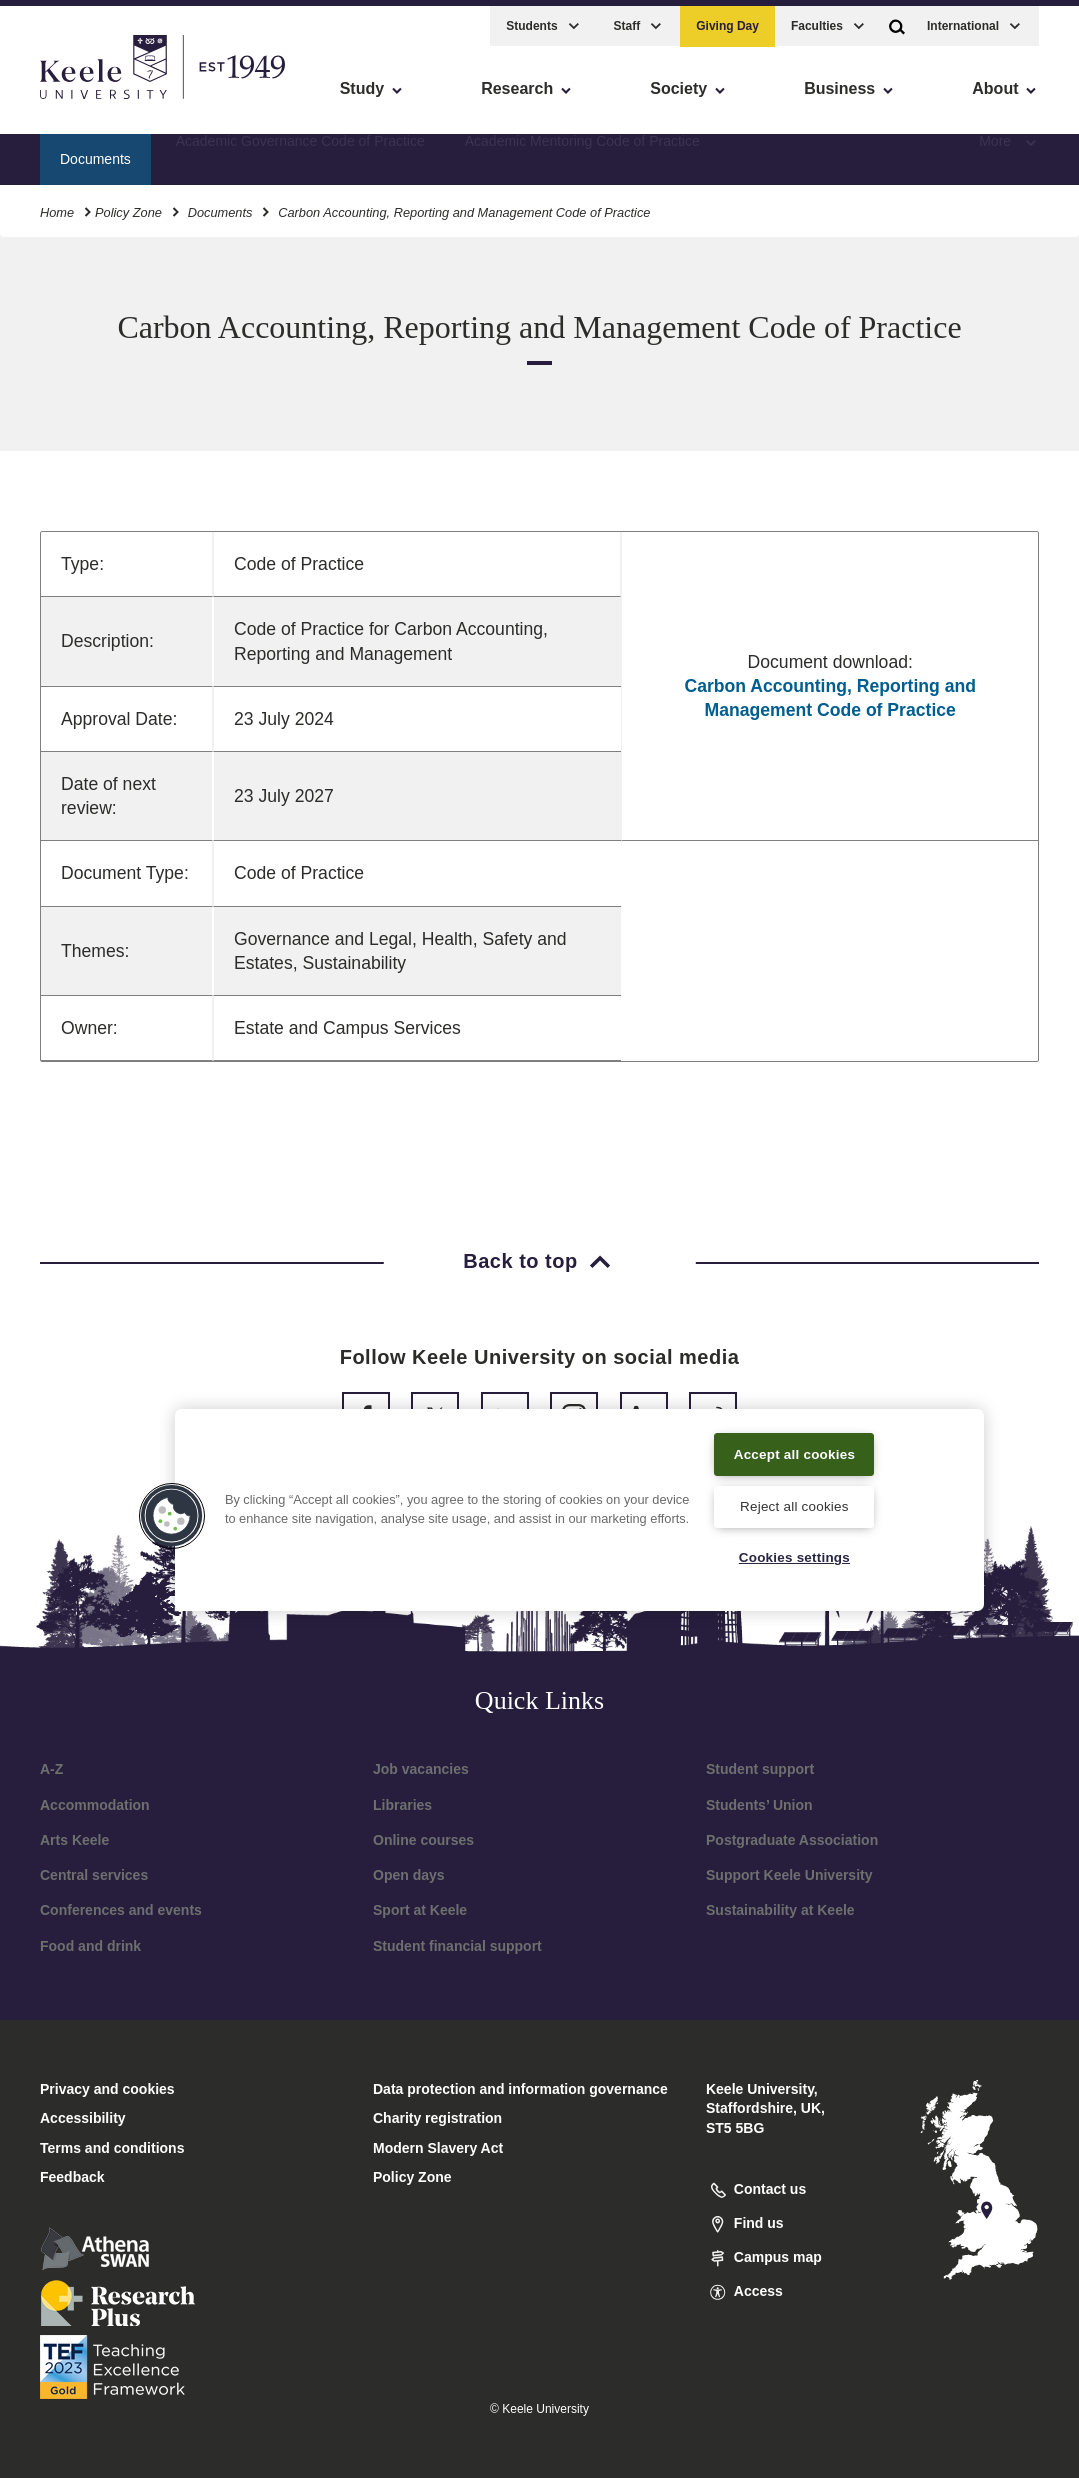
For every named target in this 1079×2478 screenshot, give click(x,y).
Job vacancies (421, 1769)
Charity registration (437, 2118)
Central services (94, 1875)
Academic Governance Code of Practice (300, 151)
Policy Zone (128, 204)
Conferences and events (121, 1910)
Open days (409, 1875)
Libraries (402, 1805)
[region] (579, 1495)
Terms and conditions (112, 2148)
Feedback (72, 2177)
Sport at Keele (420, 1910)
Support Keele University (789, 1875)
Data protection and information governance (520, 2089)
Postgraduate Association (792, 1840)
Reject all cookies (794, 1504)
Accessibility (74, 100)
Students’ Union (759, 1805)
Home (57, 204)
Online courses (423, 1840)
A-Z (51, 1769)
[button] (897, 18)
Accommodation (95, 1805)
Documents (220, 204)
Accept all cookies (794, 1438)
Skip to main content (106, 100)
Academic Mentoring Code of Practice (582, 151)
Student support (760, 1769)
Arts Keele (74, 1840)
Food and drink (90, 1946)
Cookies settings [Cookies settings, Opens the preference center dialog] (794, 1557)
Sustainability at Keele (780, 1910)
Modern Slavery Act (438, 2148)
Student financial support (457, 1946)
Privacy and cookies (107, 2089)
